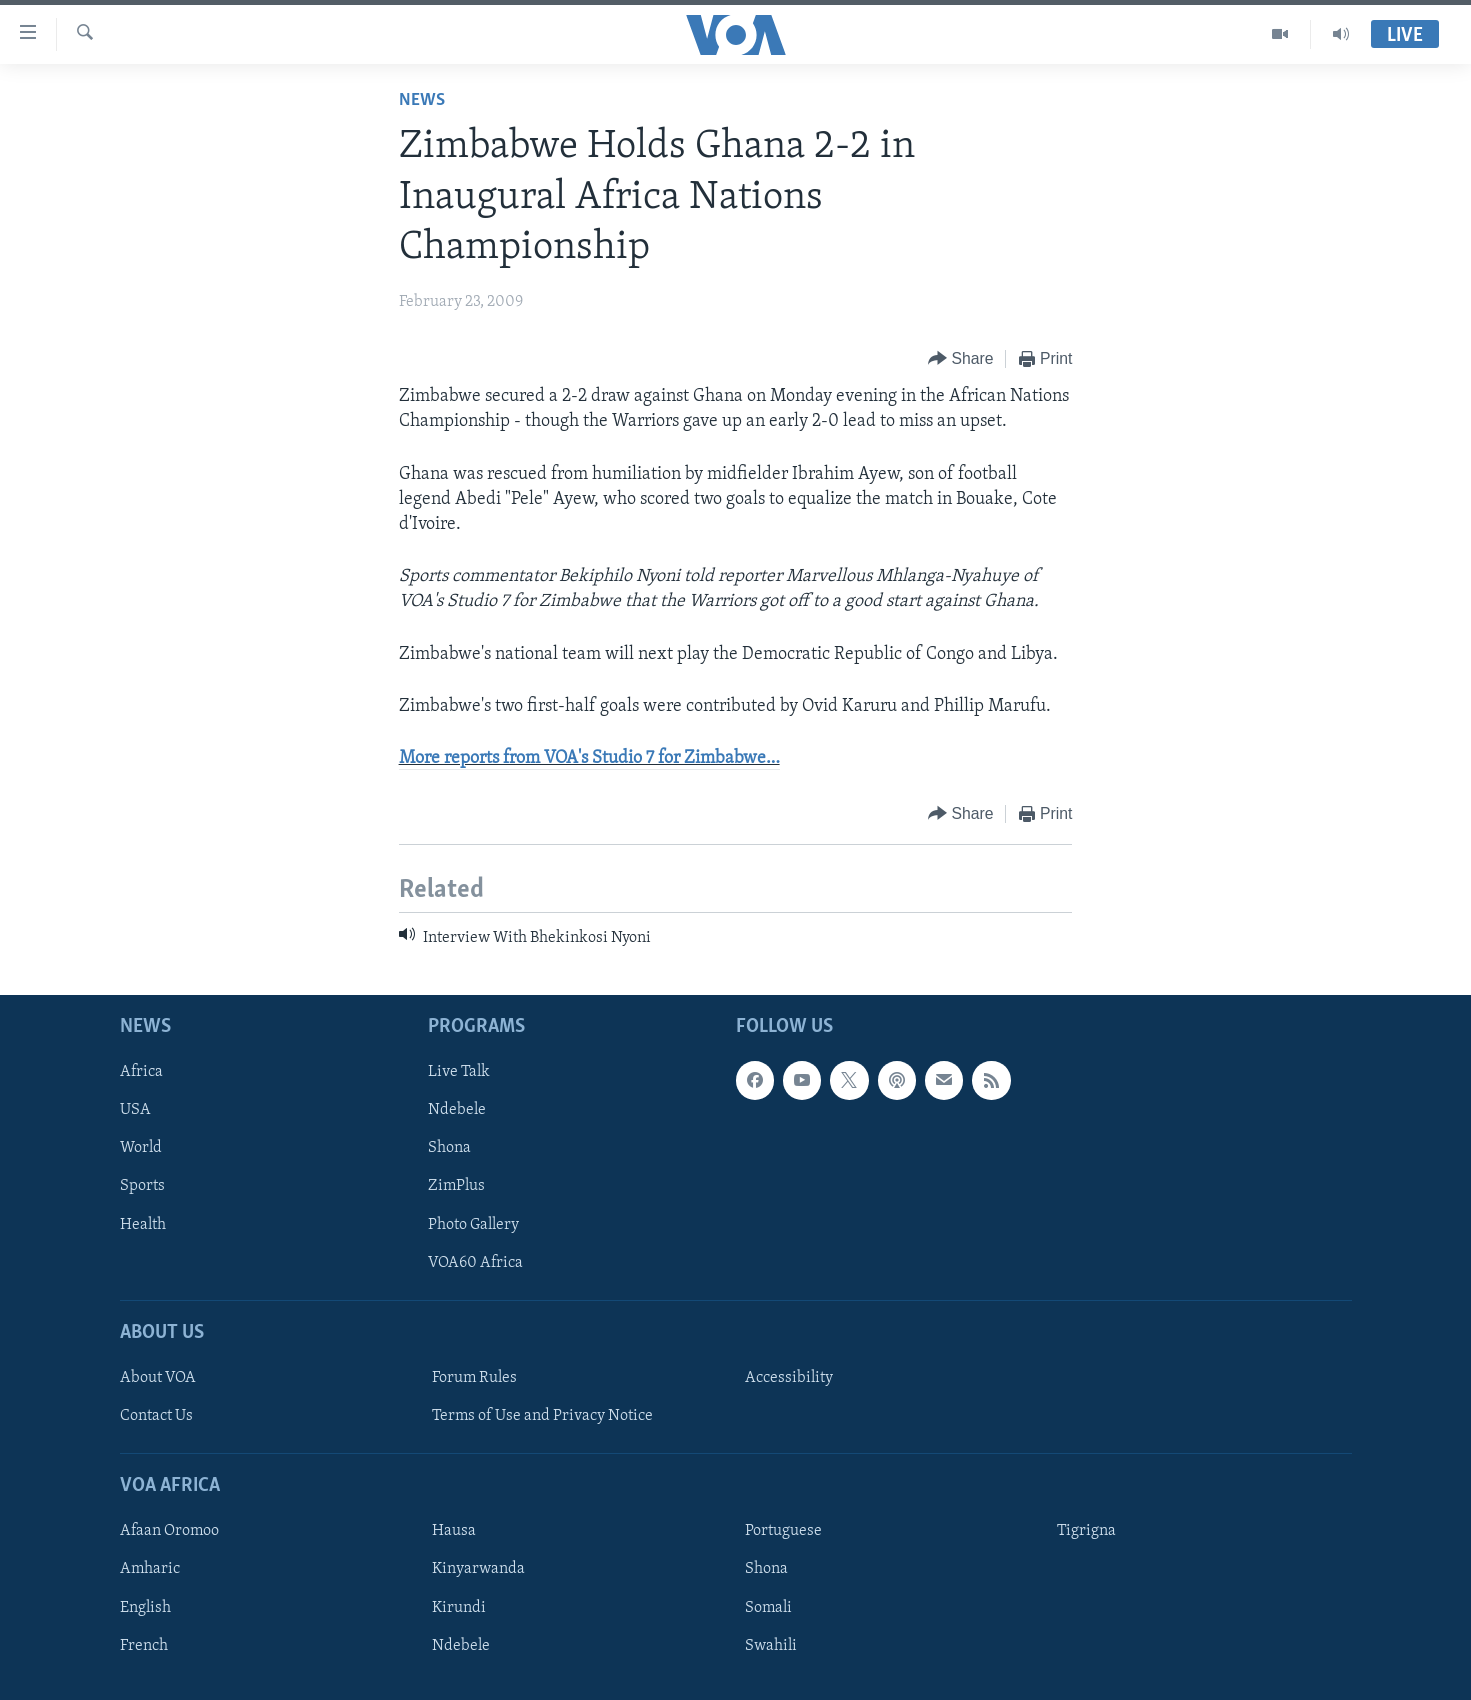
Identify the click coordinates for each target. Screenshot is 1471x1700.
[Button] (961, 359)
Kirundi (459, 1607)
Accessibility (789, 1378)
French (144, 1645)
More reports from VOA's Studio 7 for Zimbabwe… (589, 758)
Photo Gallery (473, 1224)
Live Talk (459, 1072)
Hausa (454, 1531)
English (145, 1607)
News (422, 100)
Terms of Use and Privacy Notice (542, 1416)
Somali (768, 1607)
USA (135, 1110)
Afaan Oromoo (169, 1531)
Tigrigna (1086, 1531)
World (141, 1148)
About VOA (158, 1378)
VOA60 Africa (475, 1262)
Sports (142, 1186)
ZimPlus (456, 1186)
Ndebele (457, 1110)
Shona (449, 1148)
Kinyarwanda (478, 1569)
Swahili (771, 1645)
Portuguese (783, 1531)
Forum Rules (474, 1378)
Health (143, 1224)
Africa (141, 1072)
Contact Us (156, 1416)
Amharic (150, 1569)
